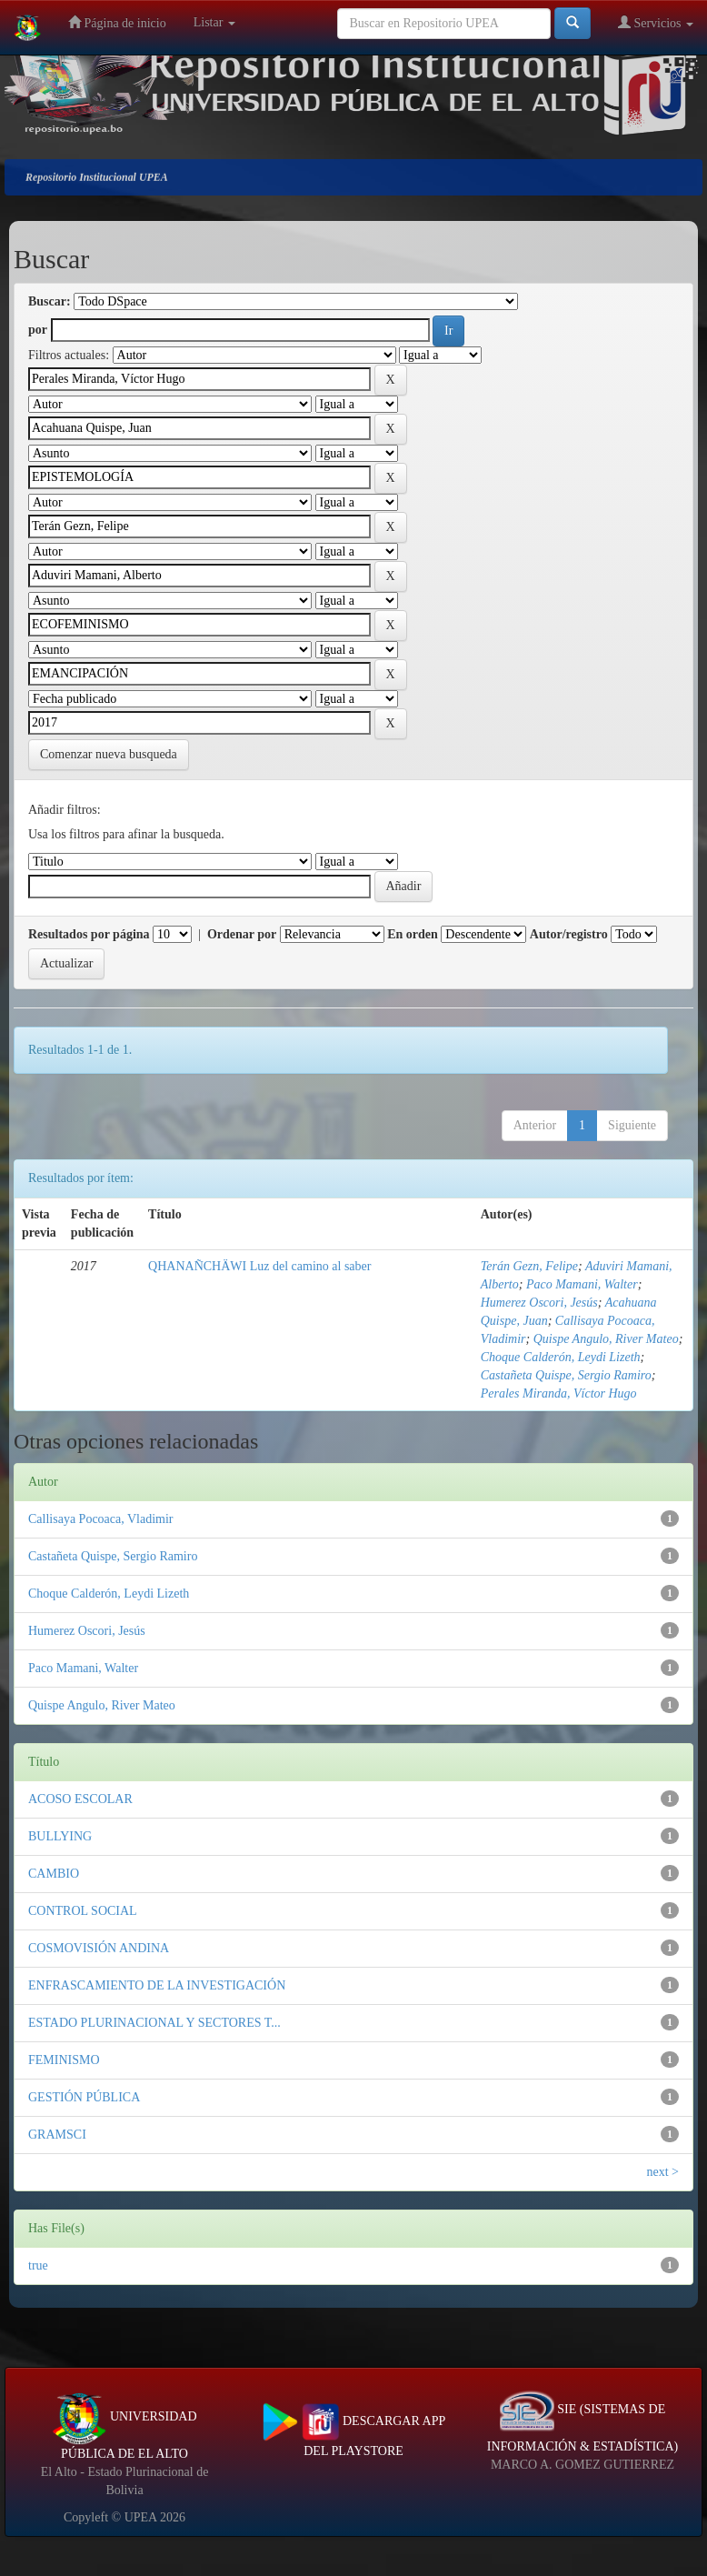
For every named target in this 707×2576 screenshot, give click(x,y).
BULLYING (60, 1836)
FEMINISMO (64, 2060)
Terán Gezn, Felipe (529, 1266)
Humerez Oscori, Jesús (539, 1302)
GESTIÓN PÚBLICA (84, 2097)
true (38, 2265)
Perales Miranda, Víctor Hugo (559, 1393)
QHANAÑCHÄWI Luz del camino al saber (259, 1266)
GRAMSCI (57, 2134)
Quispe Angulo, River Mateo (606, 1339)
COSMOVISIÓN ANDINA (98, 1948)
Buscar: (49, 301)
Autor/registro (569, 934)
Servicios (655, 22)
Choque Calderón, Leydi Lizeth (561, 1357)
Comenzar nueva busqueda (108, 754)
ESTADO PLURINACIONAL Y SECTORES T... (154, 2023)
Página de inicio (117, 22)
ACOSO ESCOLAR (80, 1799)
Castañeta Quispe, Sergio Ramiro (566, 1375)
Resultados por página (89, 934)
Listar (214, 22)
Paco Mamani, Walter (582, 1284)
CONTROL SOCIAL (82, 1911)
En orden (412, 934)
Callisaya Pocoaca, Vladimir (101, 1519)
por (37, 329)
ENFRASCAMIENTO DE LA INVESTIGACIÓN (156, 1985)
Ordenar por (241, 934)
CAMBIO (53, 1873)
